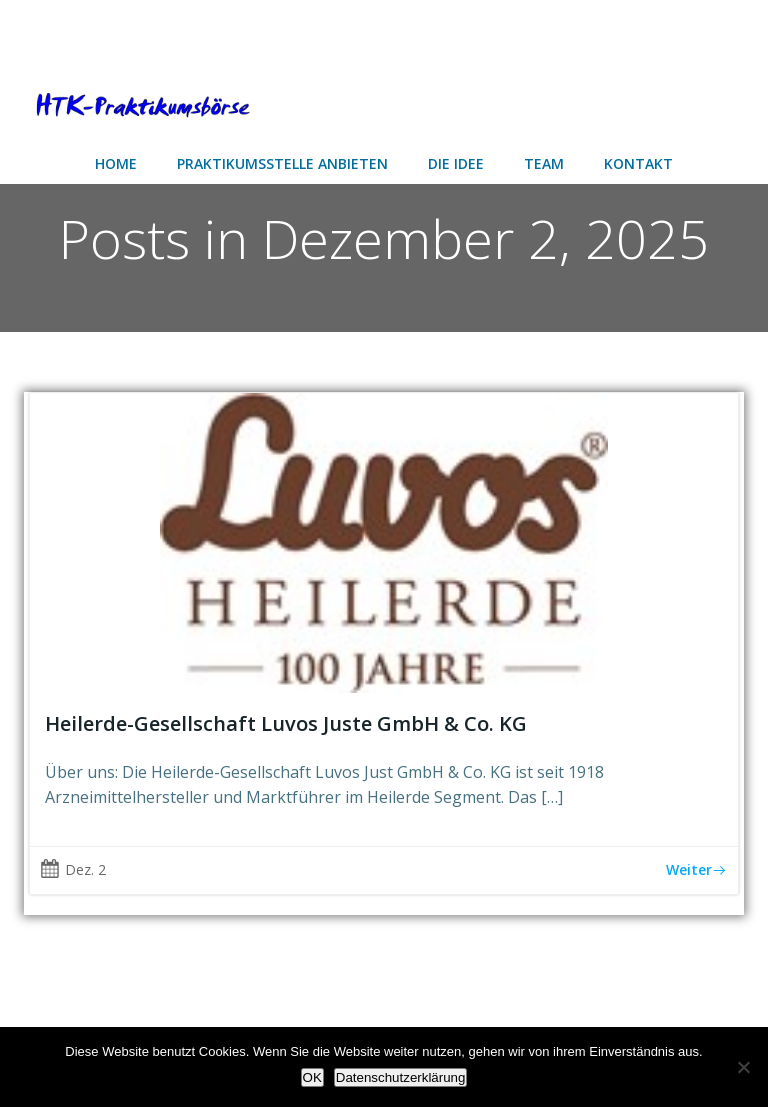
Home (116, 163)
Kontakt (638, 163)
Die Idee (456, 163)
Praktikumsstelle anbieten (282, 163)
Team (544, 163)
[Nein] (743, 1067)
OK (312, 1077)
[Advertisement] (160, 32)
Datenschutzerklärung (401, 1077)
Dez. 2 (73, 869)
